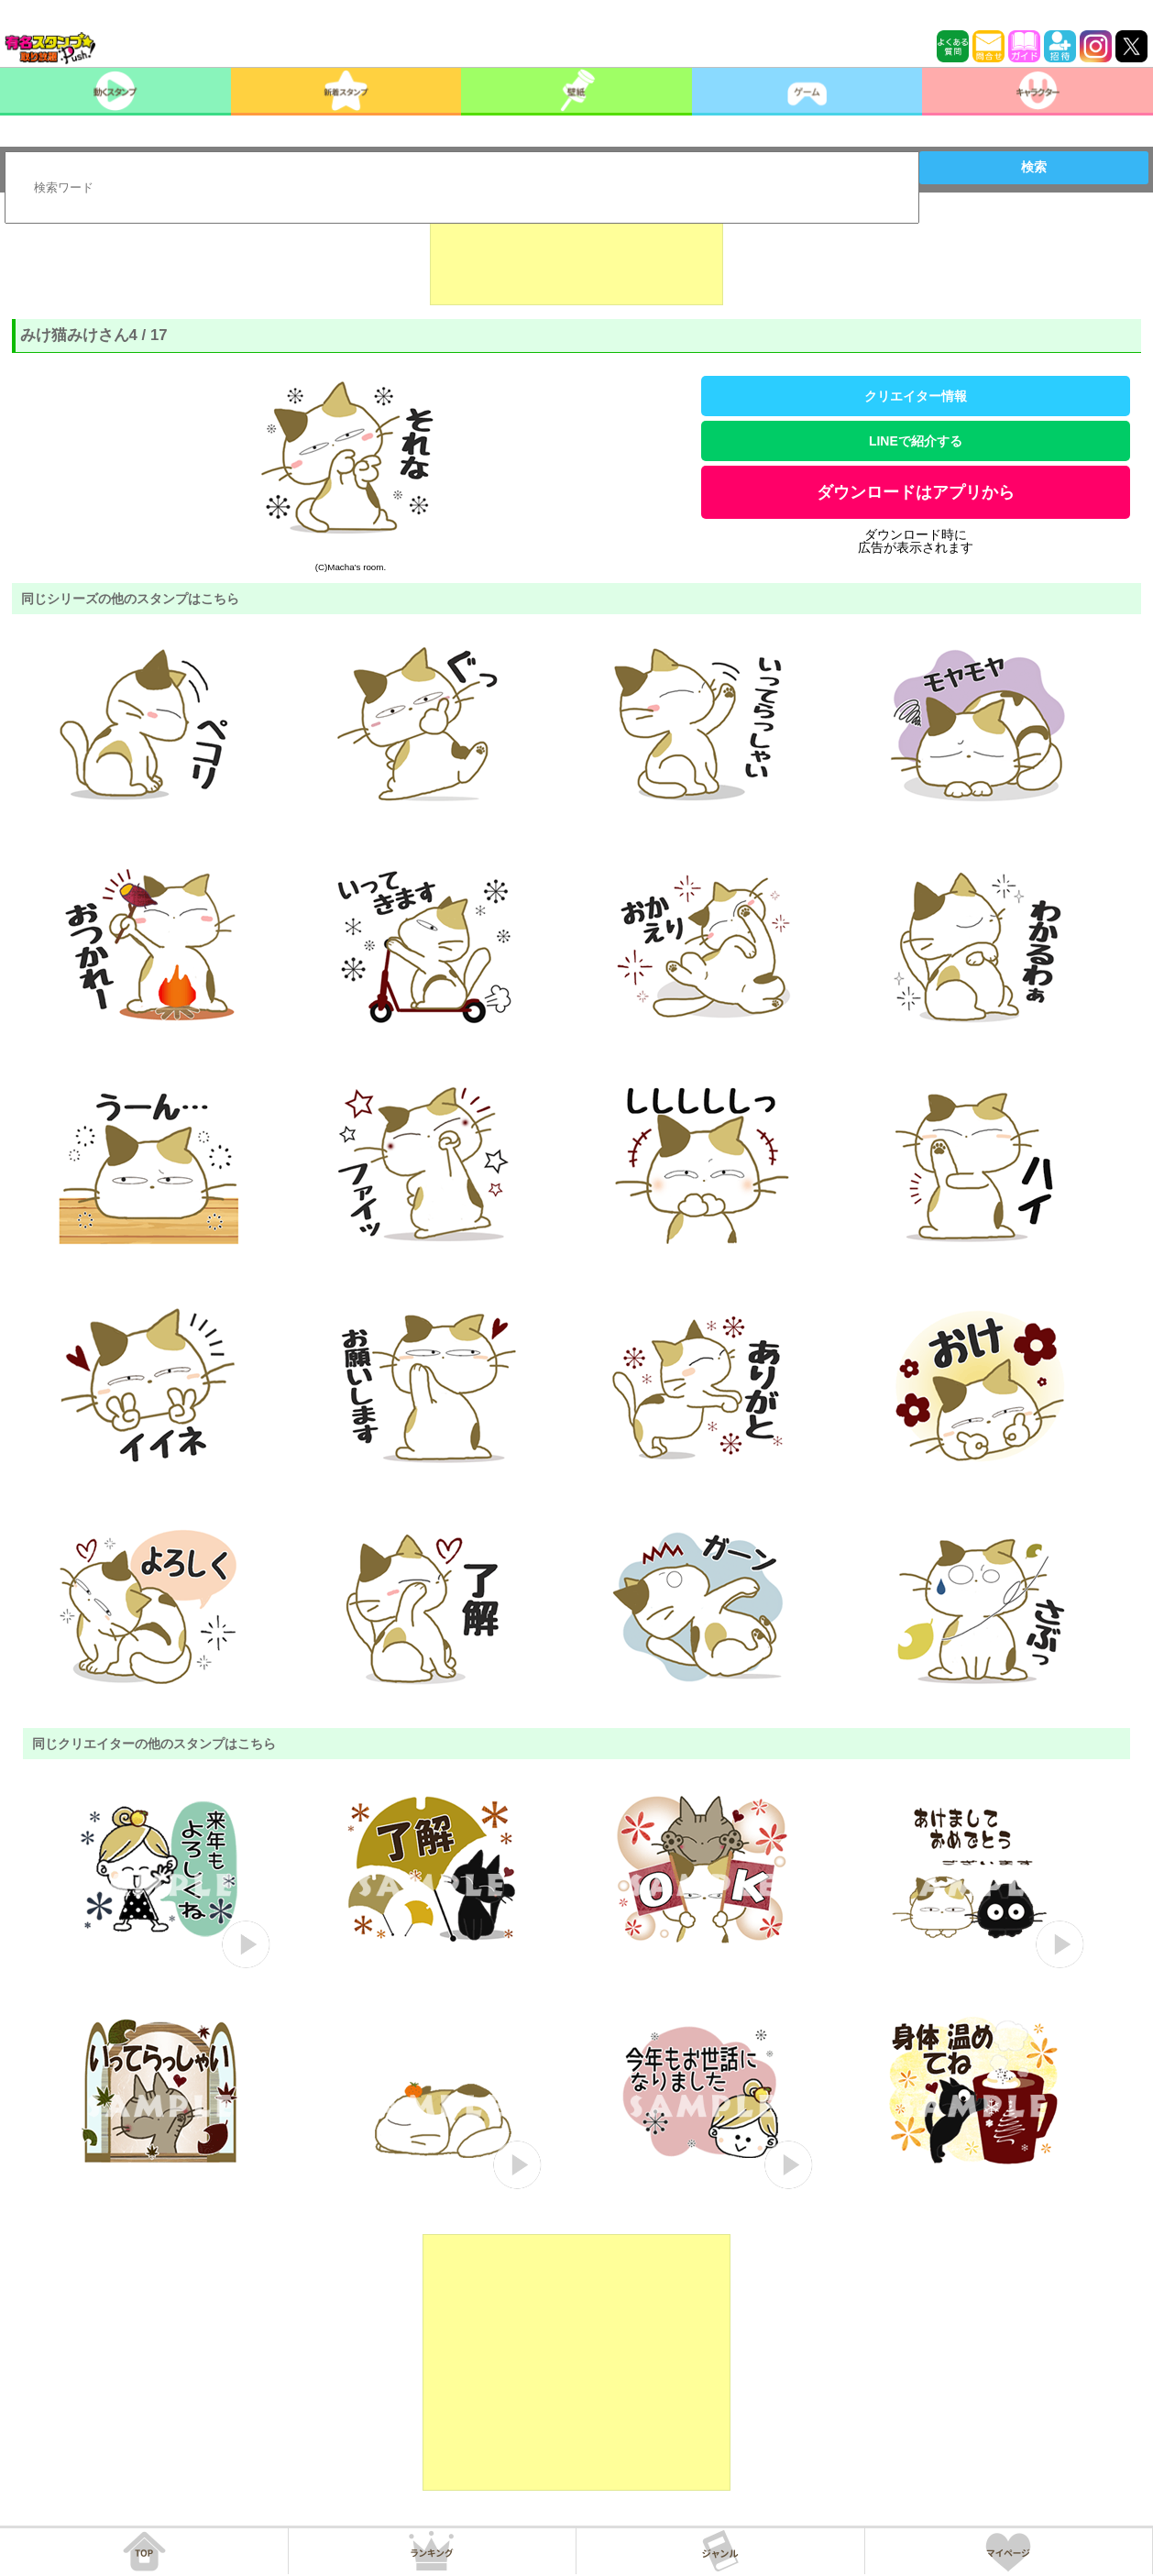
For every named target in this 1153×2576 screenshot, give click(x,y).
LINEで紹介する (915, 441)
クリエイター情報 (915, 396)
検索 (1034, 167)
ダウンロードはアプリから (916, 492)
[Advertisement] (576, 259)
